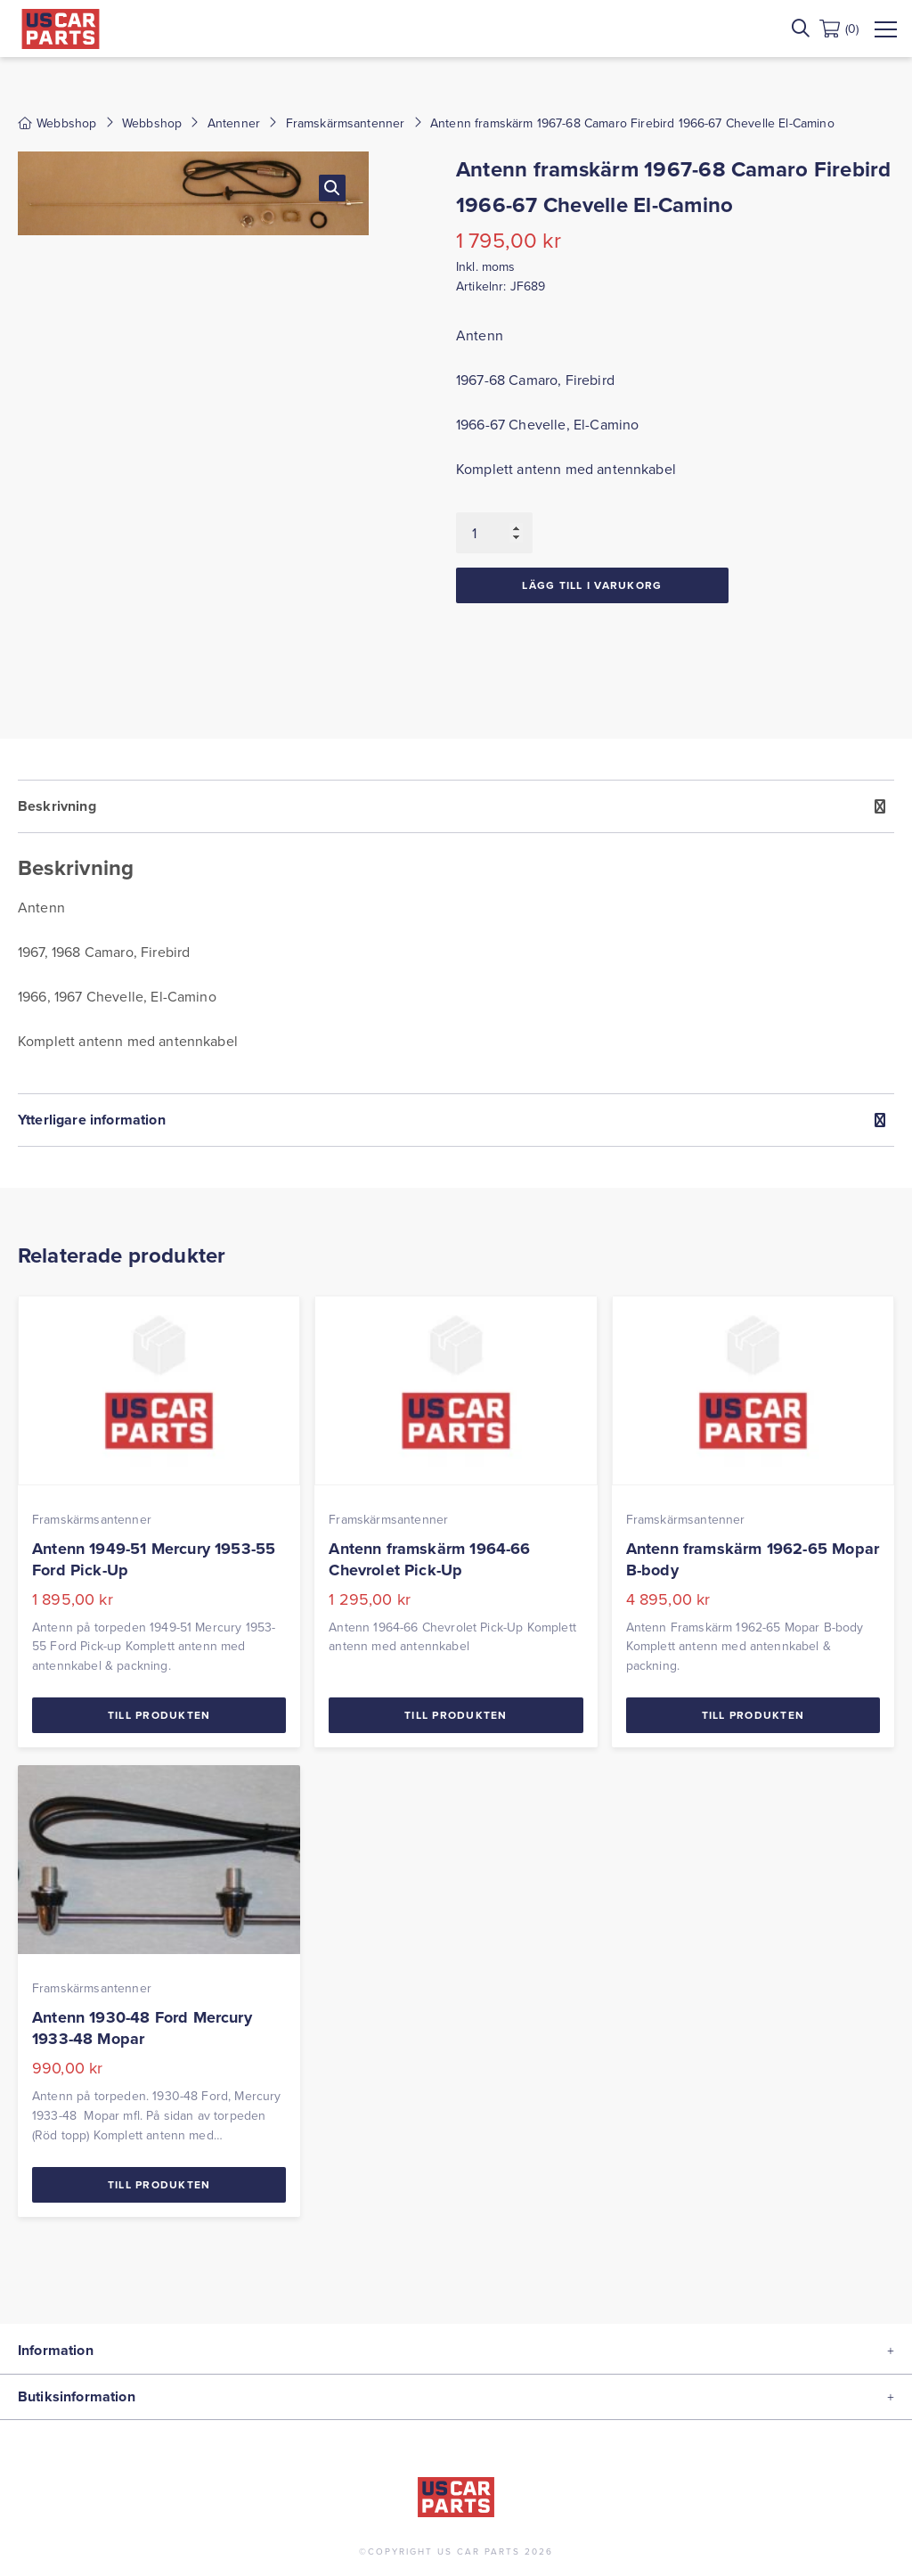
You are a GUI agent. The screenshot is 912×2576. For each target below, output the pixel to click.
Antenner (234, 123)
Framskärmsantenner (345, 123)
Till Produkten (159, 1714)
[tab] (456, 936)
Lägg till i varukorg (592, 585)
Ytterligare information (92, 1119)
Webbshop (152, 123)
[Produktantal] (494, 532)
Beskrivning (57, 806)
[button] (332, 188)
